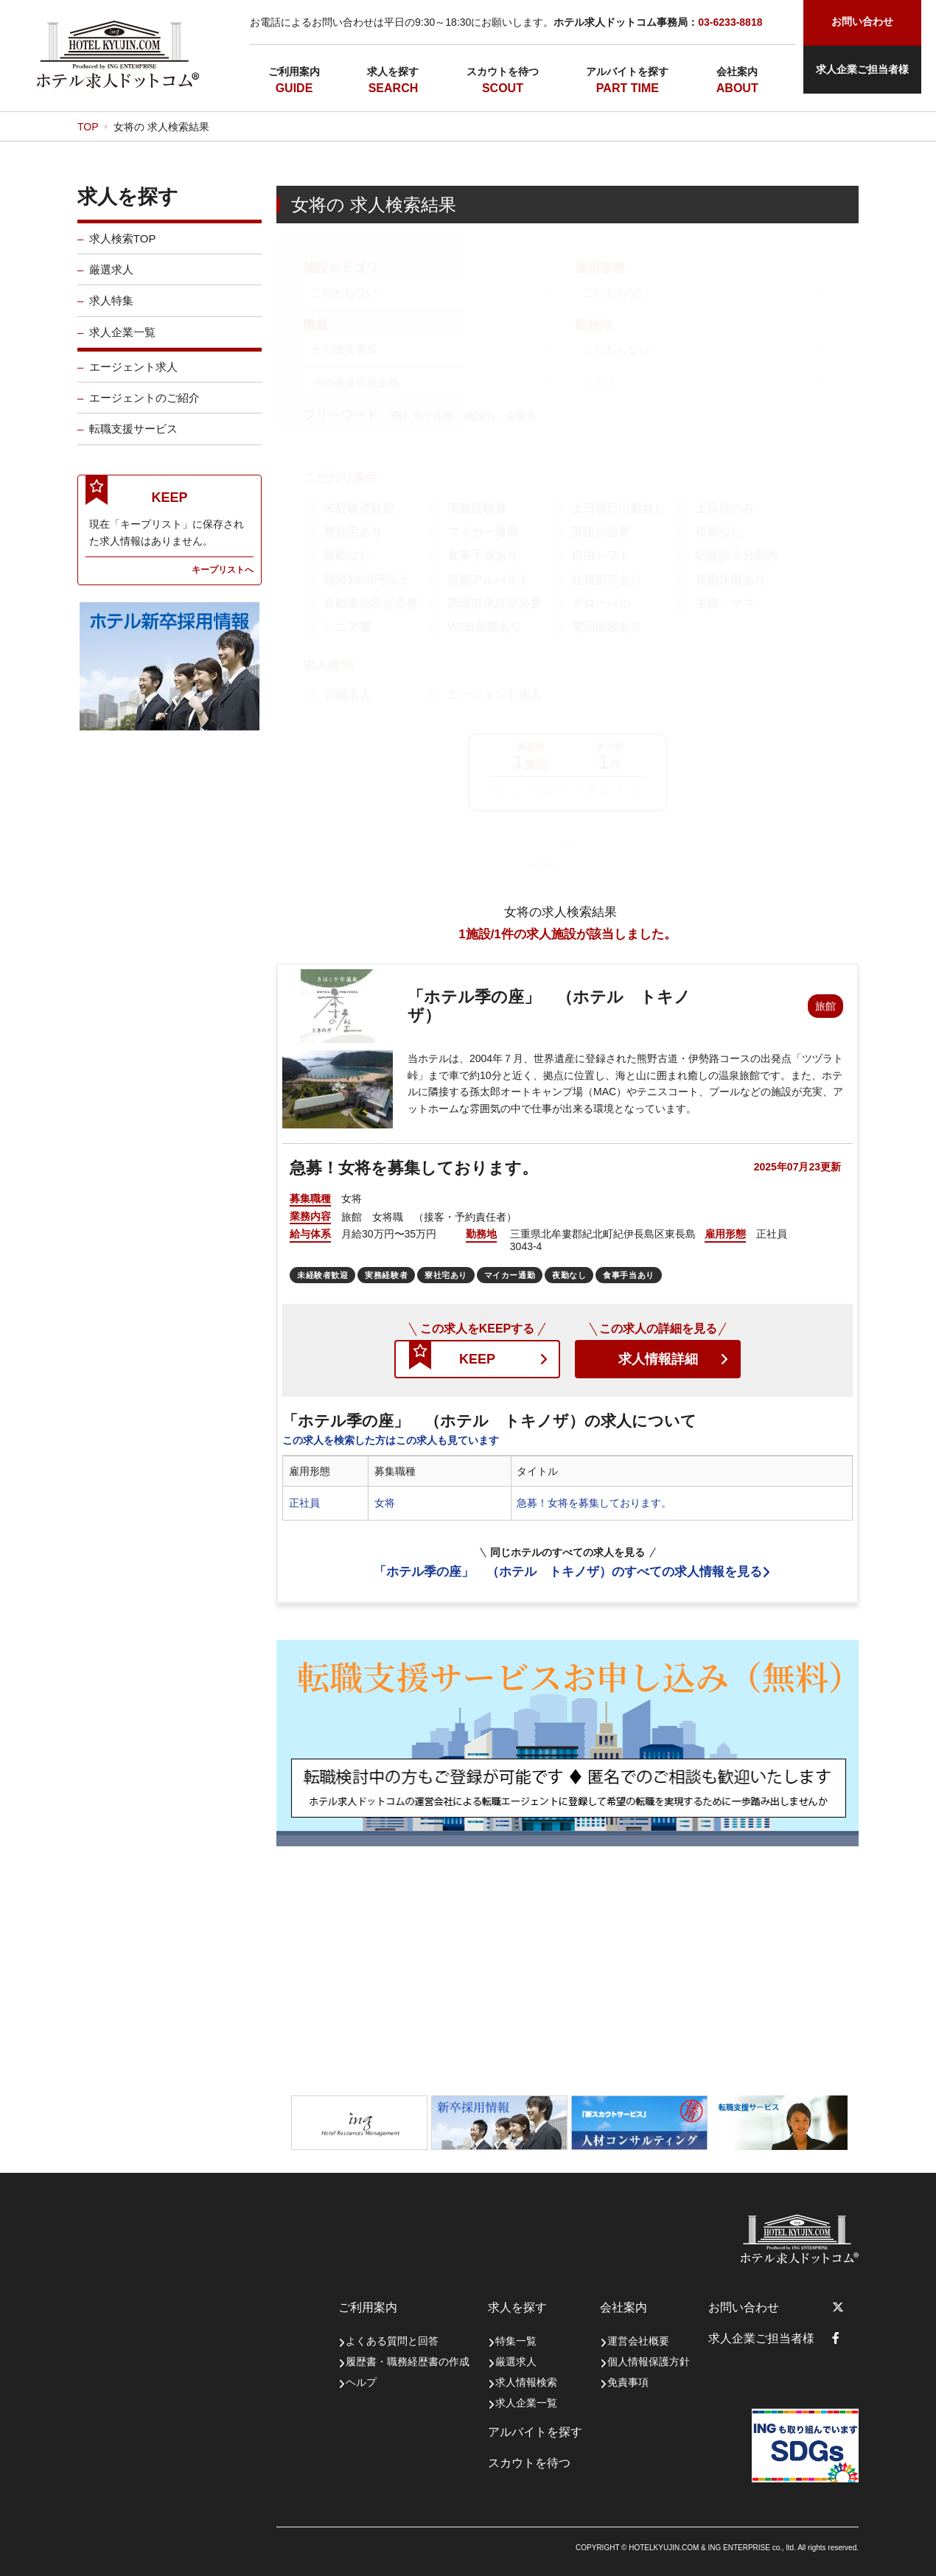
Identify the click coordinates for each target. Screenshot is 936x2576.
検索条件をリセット (568, 865)
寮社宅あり (353, 532)
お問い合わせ (743, 2307)
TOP (88, 127)
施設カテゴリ (340, 268)
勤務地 (593, 325)
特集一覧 (516, 2341)
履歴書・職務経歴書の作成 (407, 2361)
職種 (315, 325)
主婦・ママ (724, 603)
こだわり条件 (340, 478)
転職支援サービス (133, 440)
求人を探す (393, 71)
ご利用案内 (294, 71)
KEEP (477, 1359)
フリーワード (420, 415)
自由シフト (600, 555)
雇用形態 (600, 268)
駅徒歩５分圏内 (736, 555)
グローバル (600, 603)
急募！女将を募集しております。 (594, 1503)
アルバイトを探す (627, 71)
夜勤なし (347, 555)
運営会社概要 (638, 2341)
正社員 (304, 1503)
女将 (384, 1503)
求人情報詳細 (658, 1359)
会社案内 (737, 71)
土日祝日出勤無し (618, 508)
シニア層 (347, 627)
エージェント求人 (133, 378)
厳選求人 (111, 281)
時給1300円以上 (366, 579)
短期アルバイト (488, 579)
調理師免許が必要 (494, 603)
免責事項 (628, 2382)
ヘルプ (361, 2382)
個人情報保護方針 (648, 2361)
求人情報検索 (526, 2382)
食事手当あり (482, 555)
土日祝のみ (724, 508)
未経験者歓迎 (359, 508)
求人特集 (111, 312)
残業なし (718, 532)
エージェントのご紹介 (144, 409)
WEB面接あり (484, 627)
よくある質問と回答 (392, 2341)
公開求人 (347, 694)
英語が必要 (600, 532)
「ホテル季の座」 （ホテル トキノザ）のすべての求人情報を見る (568, 1572)
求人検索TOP (122, 250)
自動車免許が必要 (371, 603)
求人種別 (328, 665)
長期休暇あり (730, 579)
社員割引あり (606, 579)
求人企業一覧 (122, 344)
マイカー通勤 (482, 532)
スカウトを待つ (503, 71)
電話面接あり (606, 627)
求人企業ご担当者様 (862, 69)
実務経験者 (476, 508)
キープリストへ (223, 581)
